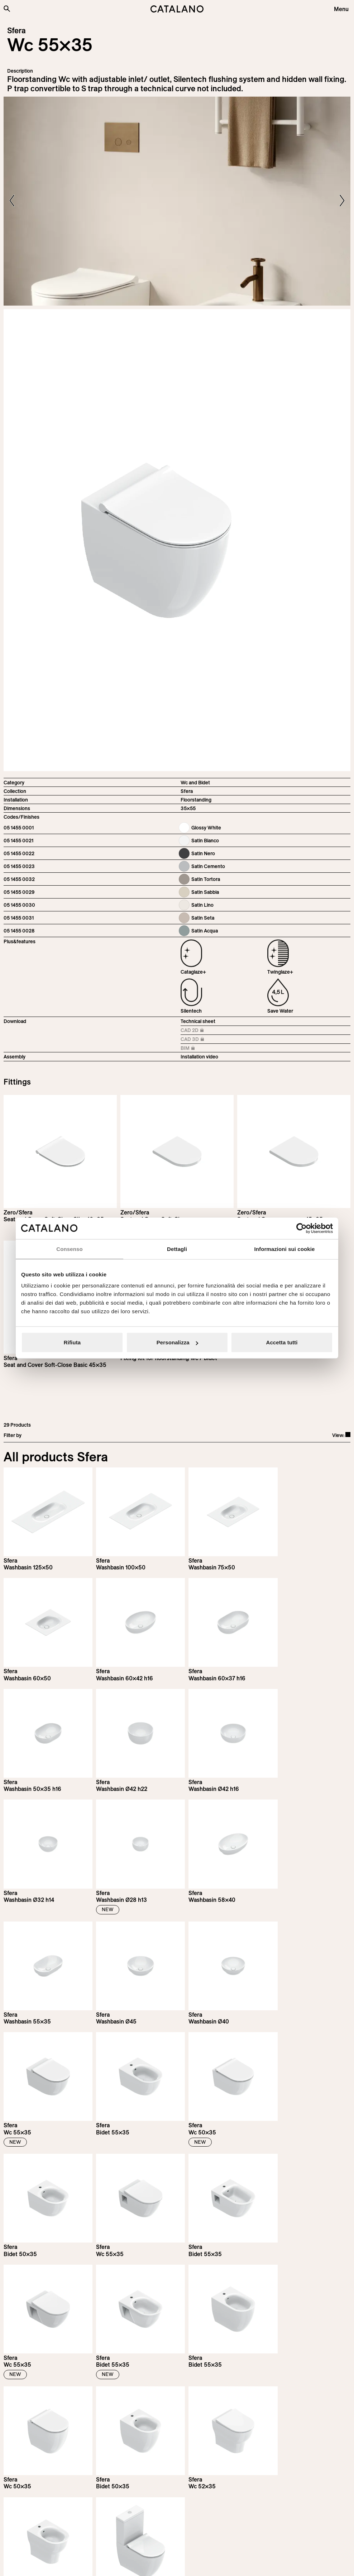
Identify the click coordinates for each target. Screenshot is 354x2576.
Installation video (199, 1056)
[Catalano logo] (177, 9)
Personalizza (177, 1342)
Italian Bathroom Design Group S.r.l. (170, 2564)
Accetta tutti (282, 1342)
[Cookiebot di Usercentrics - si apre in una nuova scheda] (301, 1228)
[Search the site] (7, 8)
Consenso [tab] (69, 1249)
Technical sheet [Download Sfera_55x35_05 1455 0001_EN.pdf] (198, 1021)
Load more (177, 2372)
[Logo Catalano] (30, 2523)
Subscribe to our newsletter (52, 2443)
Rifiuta (72, 1342)
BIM (197, 1048)
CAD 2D (197, 1030)
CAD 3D (197, 1039)
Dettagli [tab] (177, 1249)
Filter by (12, 1435)
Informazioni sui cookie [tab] (284, 1249)
